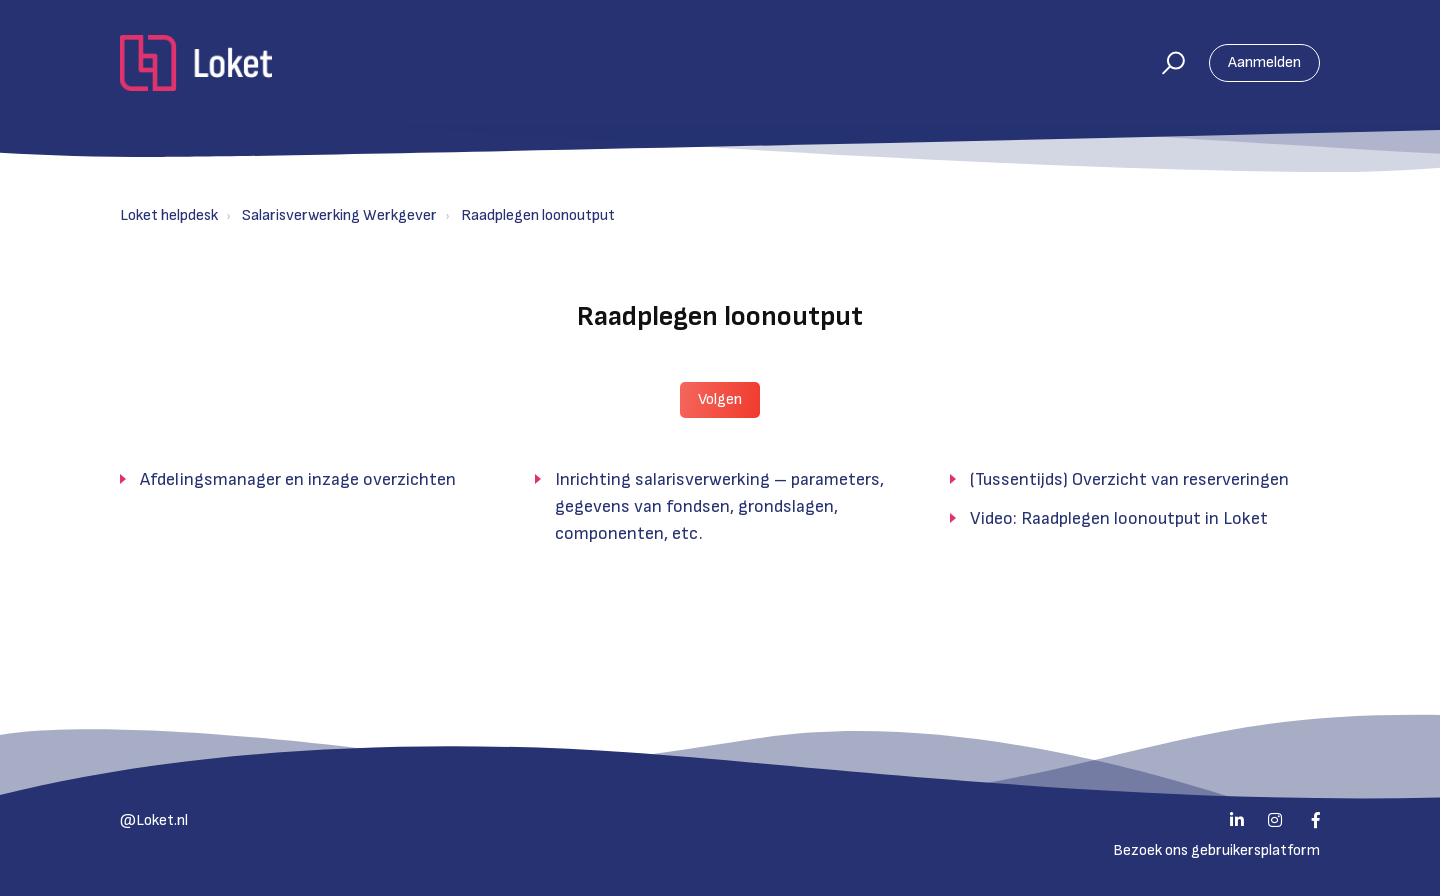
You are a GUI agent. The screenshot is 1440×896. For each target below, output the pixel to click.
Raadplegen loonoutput (538, 215)
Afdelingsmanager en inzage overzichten (298, 479)
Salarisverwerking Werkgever (339, 215)
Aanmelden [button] (1264, 62)
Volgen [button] (720, 399)
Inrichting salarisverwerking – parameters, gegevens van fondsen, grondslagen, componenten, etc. (719, 506)
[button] (1164, 63)
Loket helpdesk (169, 215)
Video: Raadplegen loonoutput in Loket (1119, 518)
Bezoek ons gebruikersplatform (1216, 850)
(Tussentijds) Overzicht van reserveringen (1129, 479)
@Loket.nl (154, 820)
